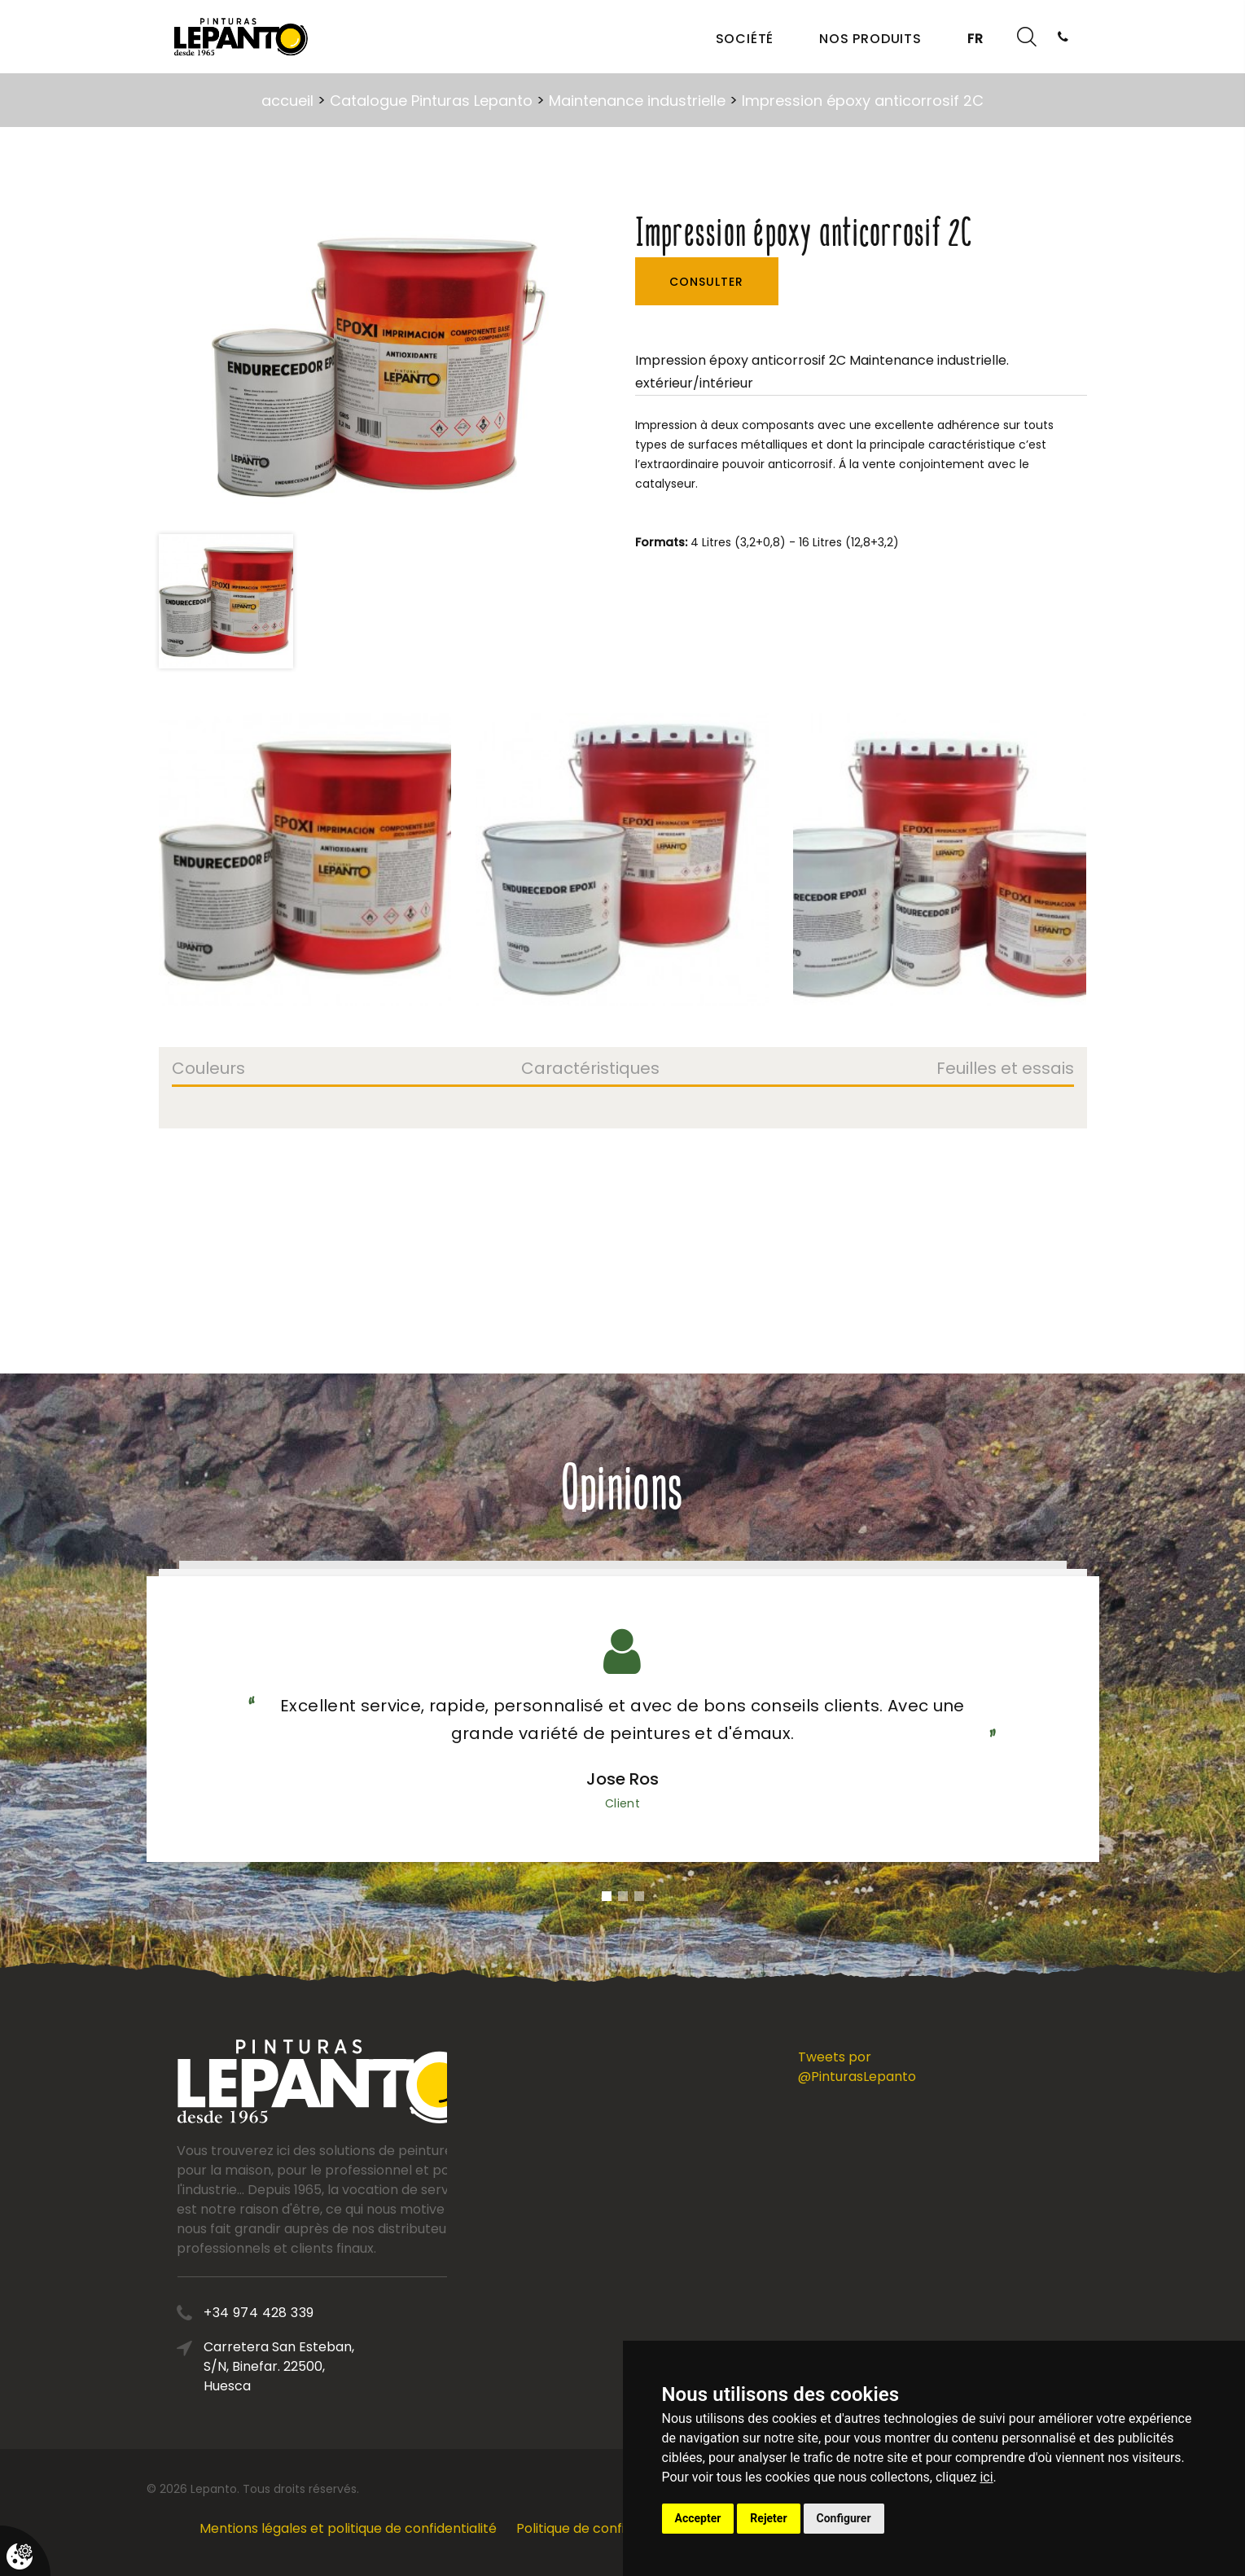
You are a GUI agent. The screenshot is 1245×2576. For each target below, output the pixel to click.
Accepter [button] (698, 2518)
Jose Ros (622, 1779)
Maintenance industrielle (637, 100)
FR (975, 38)
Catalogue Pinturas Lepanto (431, 100)
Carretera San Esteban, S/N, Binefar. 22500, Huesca (403, 2366)
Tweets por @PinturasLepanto (857, 2067)
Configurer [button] (844, 2518)
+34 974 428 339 (383, 2312)
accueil (287, 100)
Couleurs (208, 1070)
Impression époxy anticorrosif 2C (863, 100)
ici (986, 2477)
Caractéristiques (590, 1070)
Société (745, 38)
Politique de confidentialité (600, 2528)
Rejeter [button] (768, 2518)
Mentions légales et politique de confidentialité (348, 2528)
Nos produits (870, 38)
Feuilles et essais (1005, 1070)
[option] (369, 366)
